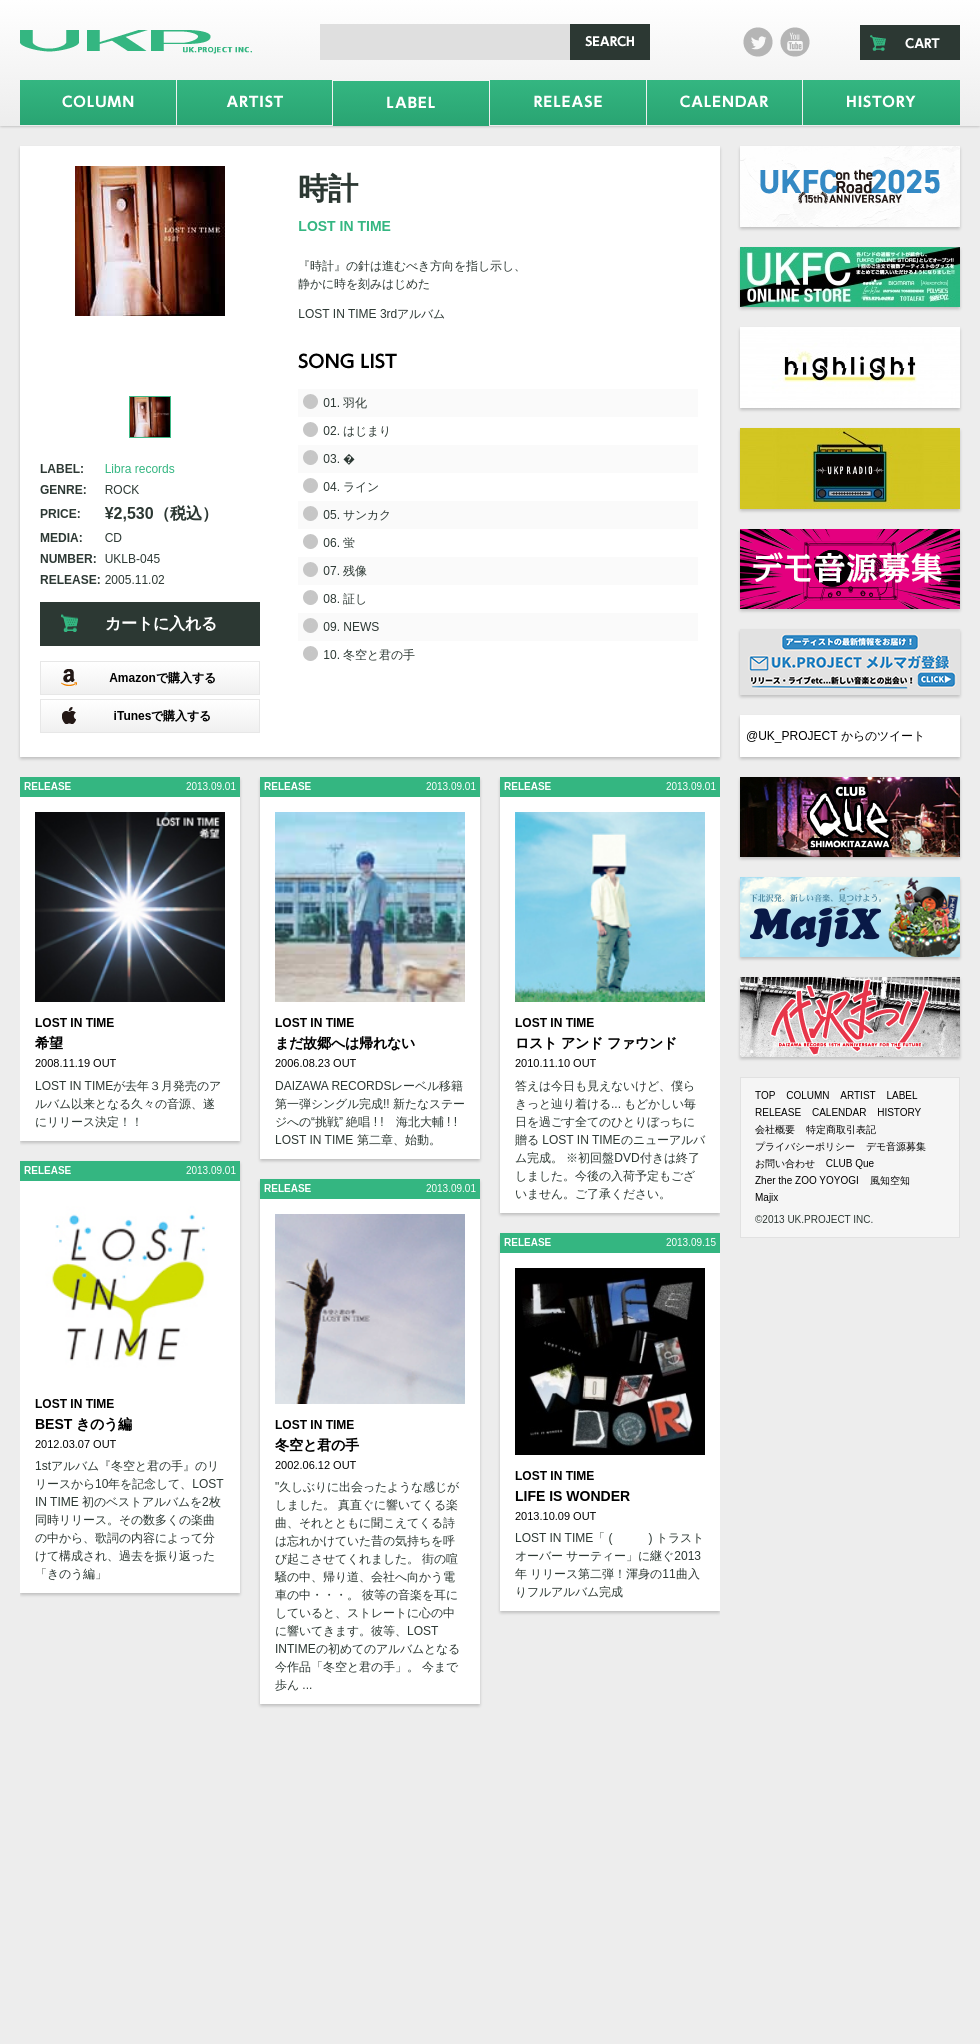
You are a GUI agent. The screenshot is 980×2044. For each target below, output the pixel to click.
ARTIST (857, 1095)
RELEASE (778, 1112)
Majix (766, 1197)
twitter (758, 42)
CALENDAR (839, 1112)
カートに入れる (161, 623)
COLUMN (807, 1095)
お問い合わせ (785, 1163)
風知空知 (890, 1180)
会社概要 (775, 1129)
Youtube (795, 42)
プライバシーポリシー (805, 1146)
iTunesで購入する (135, 715)
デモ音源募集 (896, 1146)
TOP (765, 1095)
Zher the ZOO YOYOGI (807, 1180)
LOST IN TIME (344, 226)
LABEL (901, 1095)
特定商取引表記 (841, 1129)
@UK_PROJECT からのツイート (835, 736)
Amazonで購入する (138, 677)
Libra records (140, 469)
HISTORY (899, 1112)
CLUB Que (850, 1163)
